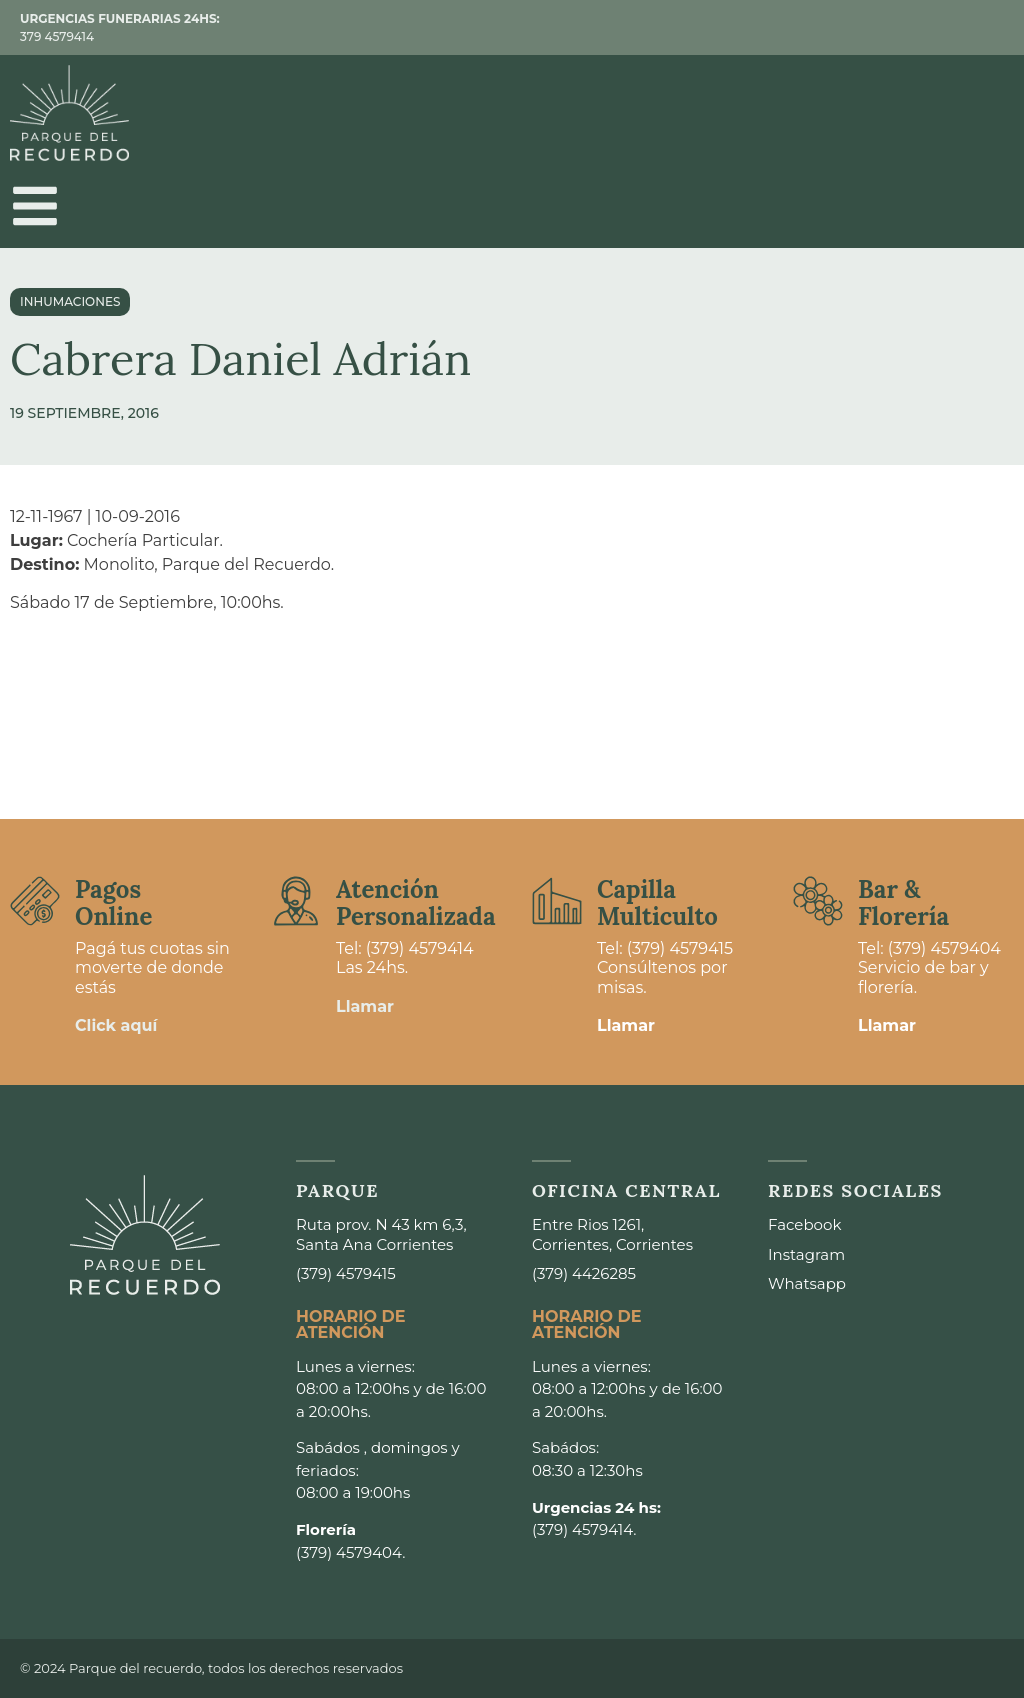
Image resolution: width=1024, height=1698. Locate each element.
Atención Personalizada (416, 902)
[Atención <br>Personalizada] (296, 901)
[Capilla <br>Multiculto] (557, 901)
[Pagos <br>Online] (35, 901)
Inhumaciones (70, 301)
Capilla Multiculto (657, 902)
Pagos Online (113, 902)
